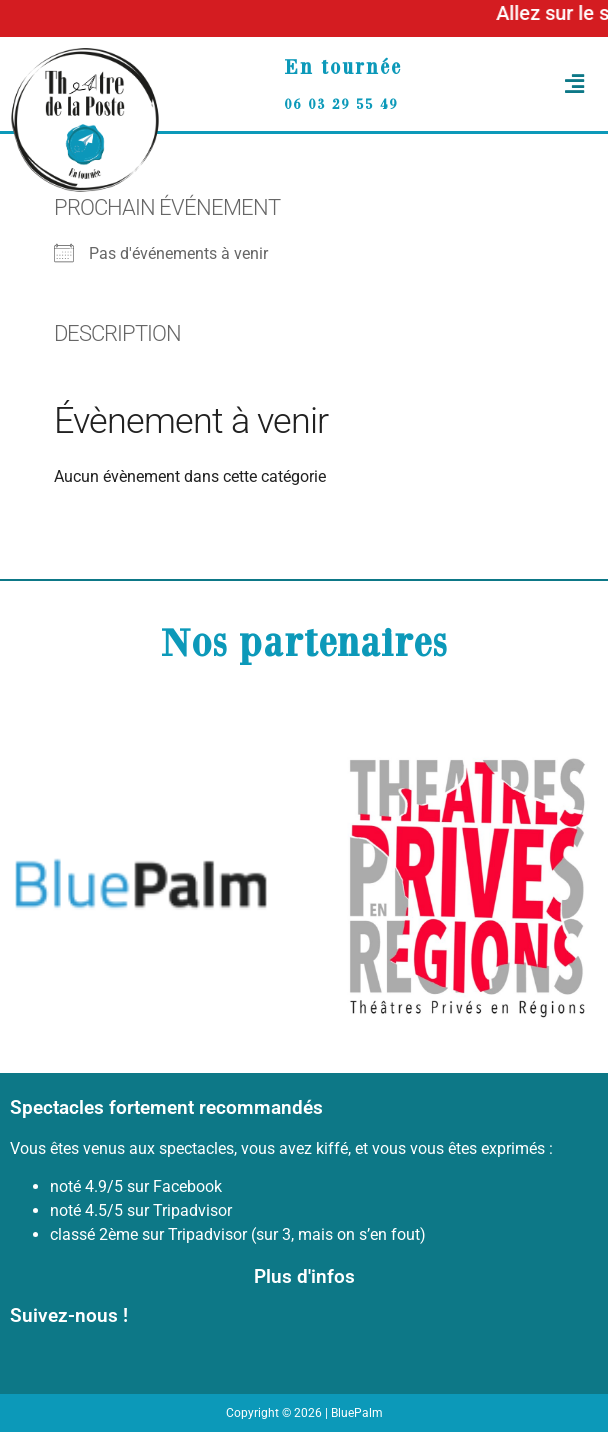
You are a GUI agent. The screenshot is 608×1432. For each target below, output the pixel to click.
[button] (550, 84)
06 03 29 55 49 (341, 104)
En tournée (343, 66)
